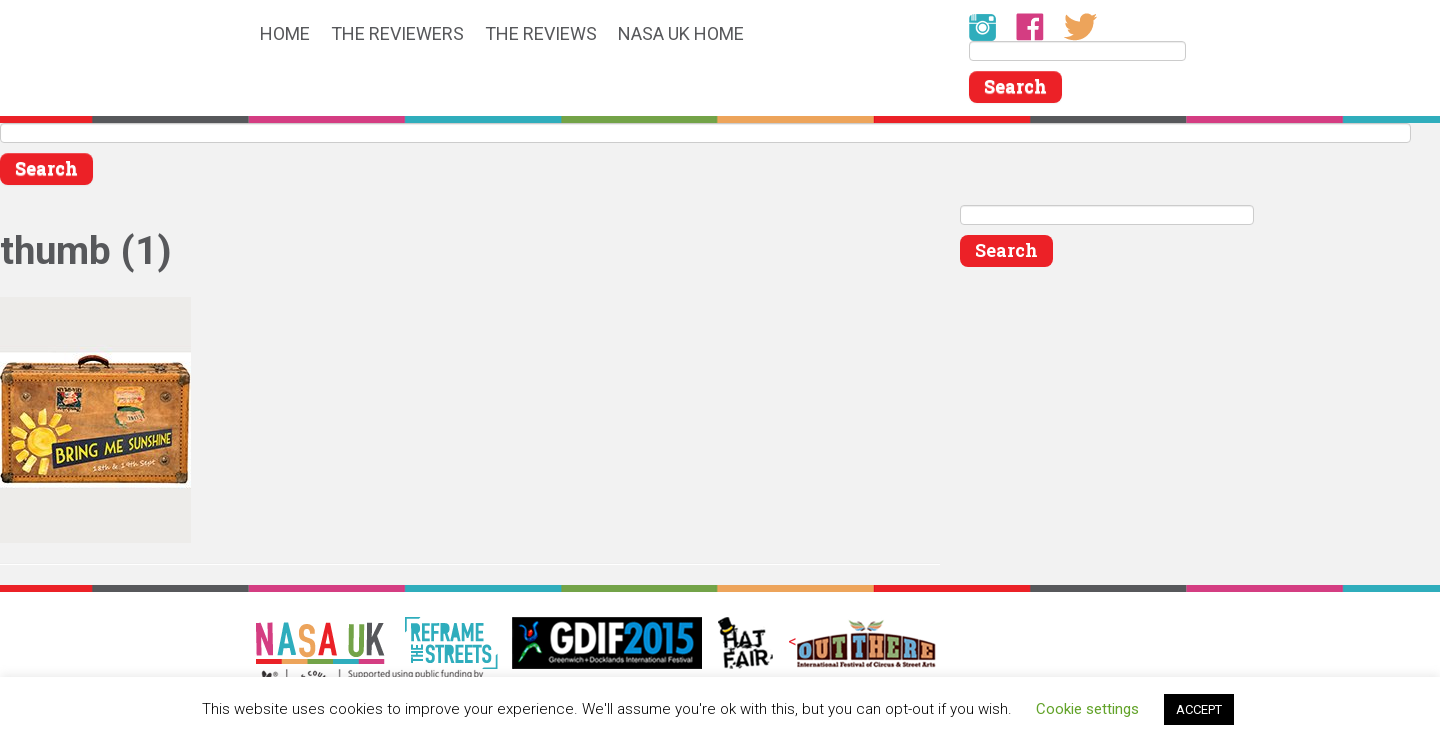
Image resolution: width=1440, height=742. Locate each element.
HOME (285, 34)
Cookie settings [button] (1087, 709)
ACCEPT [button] (1199, 709)
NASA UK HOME (681, 34)
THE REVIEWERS (397, 34)
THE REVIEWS (541, 34)
